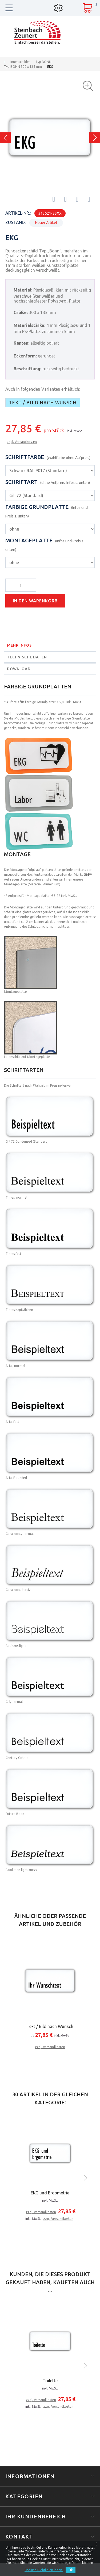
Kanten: (21, 343)
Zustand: (15, 222)
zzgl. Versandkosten (22, 441)
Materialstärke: (29, 325)
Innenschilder (20, 62)
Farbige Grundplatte (46, 511)
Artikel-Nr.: (18, 213)
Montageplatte (44, 544)
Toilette (50, 2380)
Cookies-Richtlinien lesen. (44, 2570)
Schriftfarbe (47, 457)
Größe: (21, 312)
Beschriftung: (27, 368)
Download (19, 669)
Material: (23, 290)
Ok (71, 2570)
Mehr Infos (19, 645)
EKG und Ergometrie (50, 2192)
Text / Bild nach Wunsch (43, 402)
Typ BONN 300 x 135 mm (23, 66)
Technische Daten (27, 657)
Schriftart (47, 482)
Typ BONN (43, 62)
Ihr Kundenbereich (35, 2516)
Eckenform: (25, 355)
